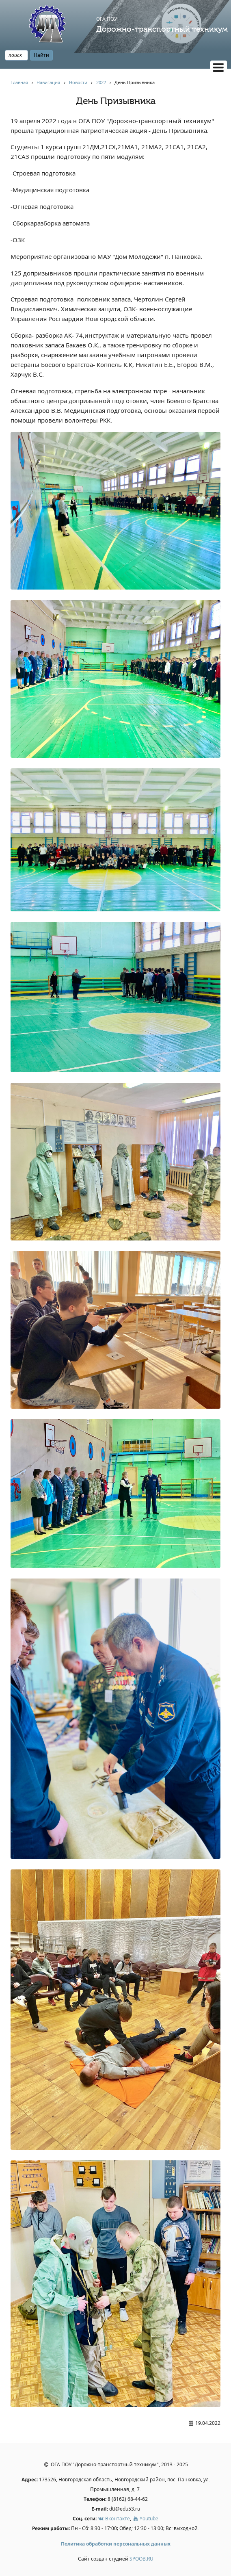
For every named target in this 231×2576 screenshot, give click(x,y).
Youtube (145, 2518)
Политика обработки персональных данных (116, 2543)
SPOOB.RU (141, 2558)
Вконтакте (114, 2518)
